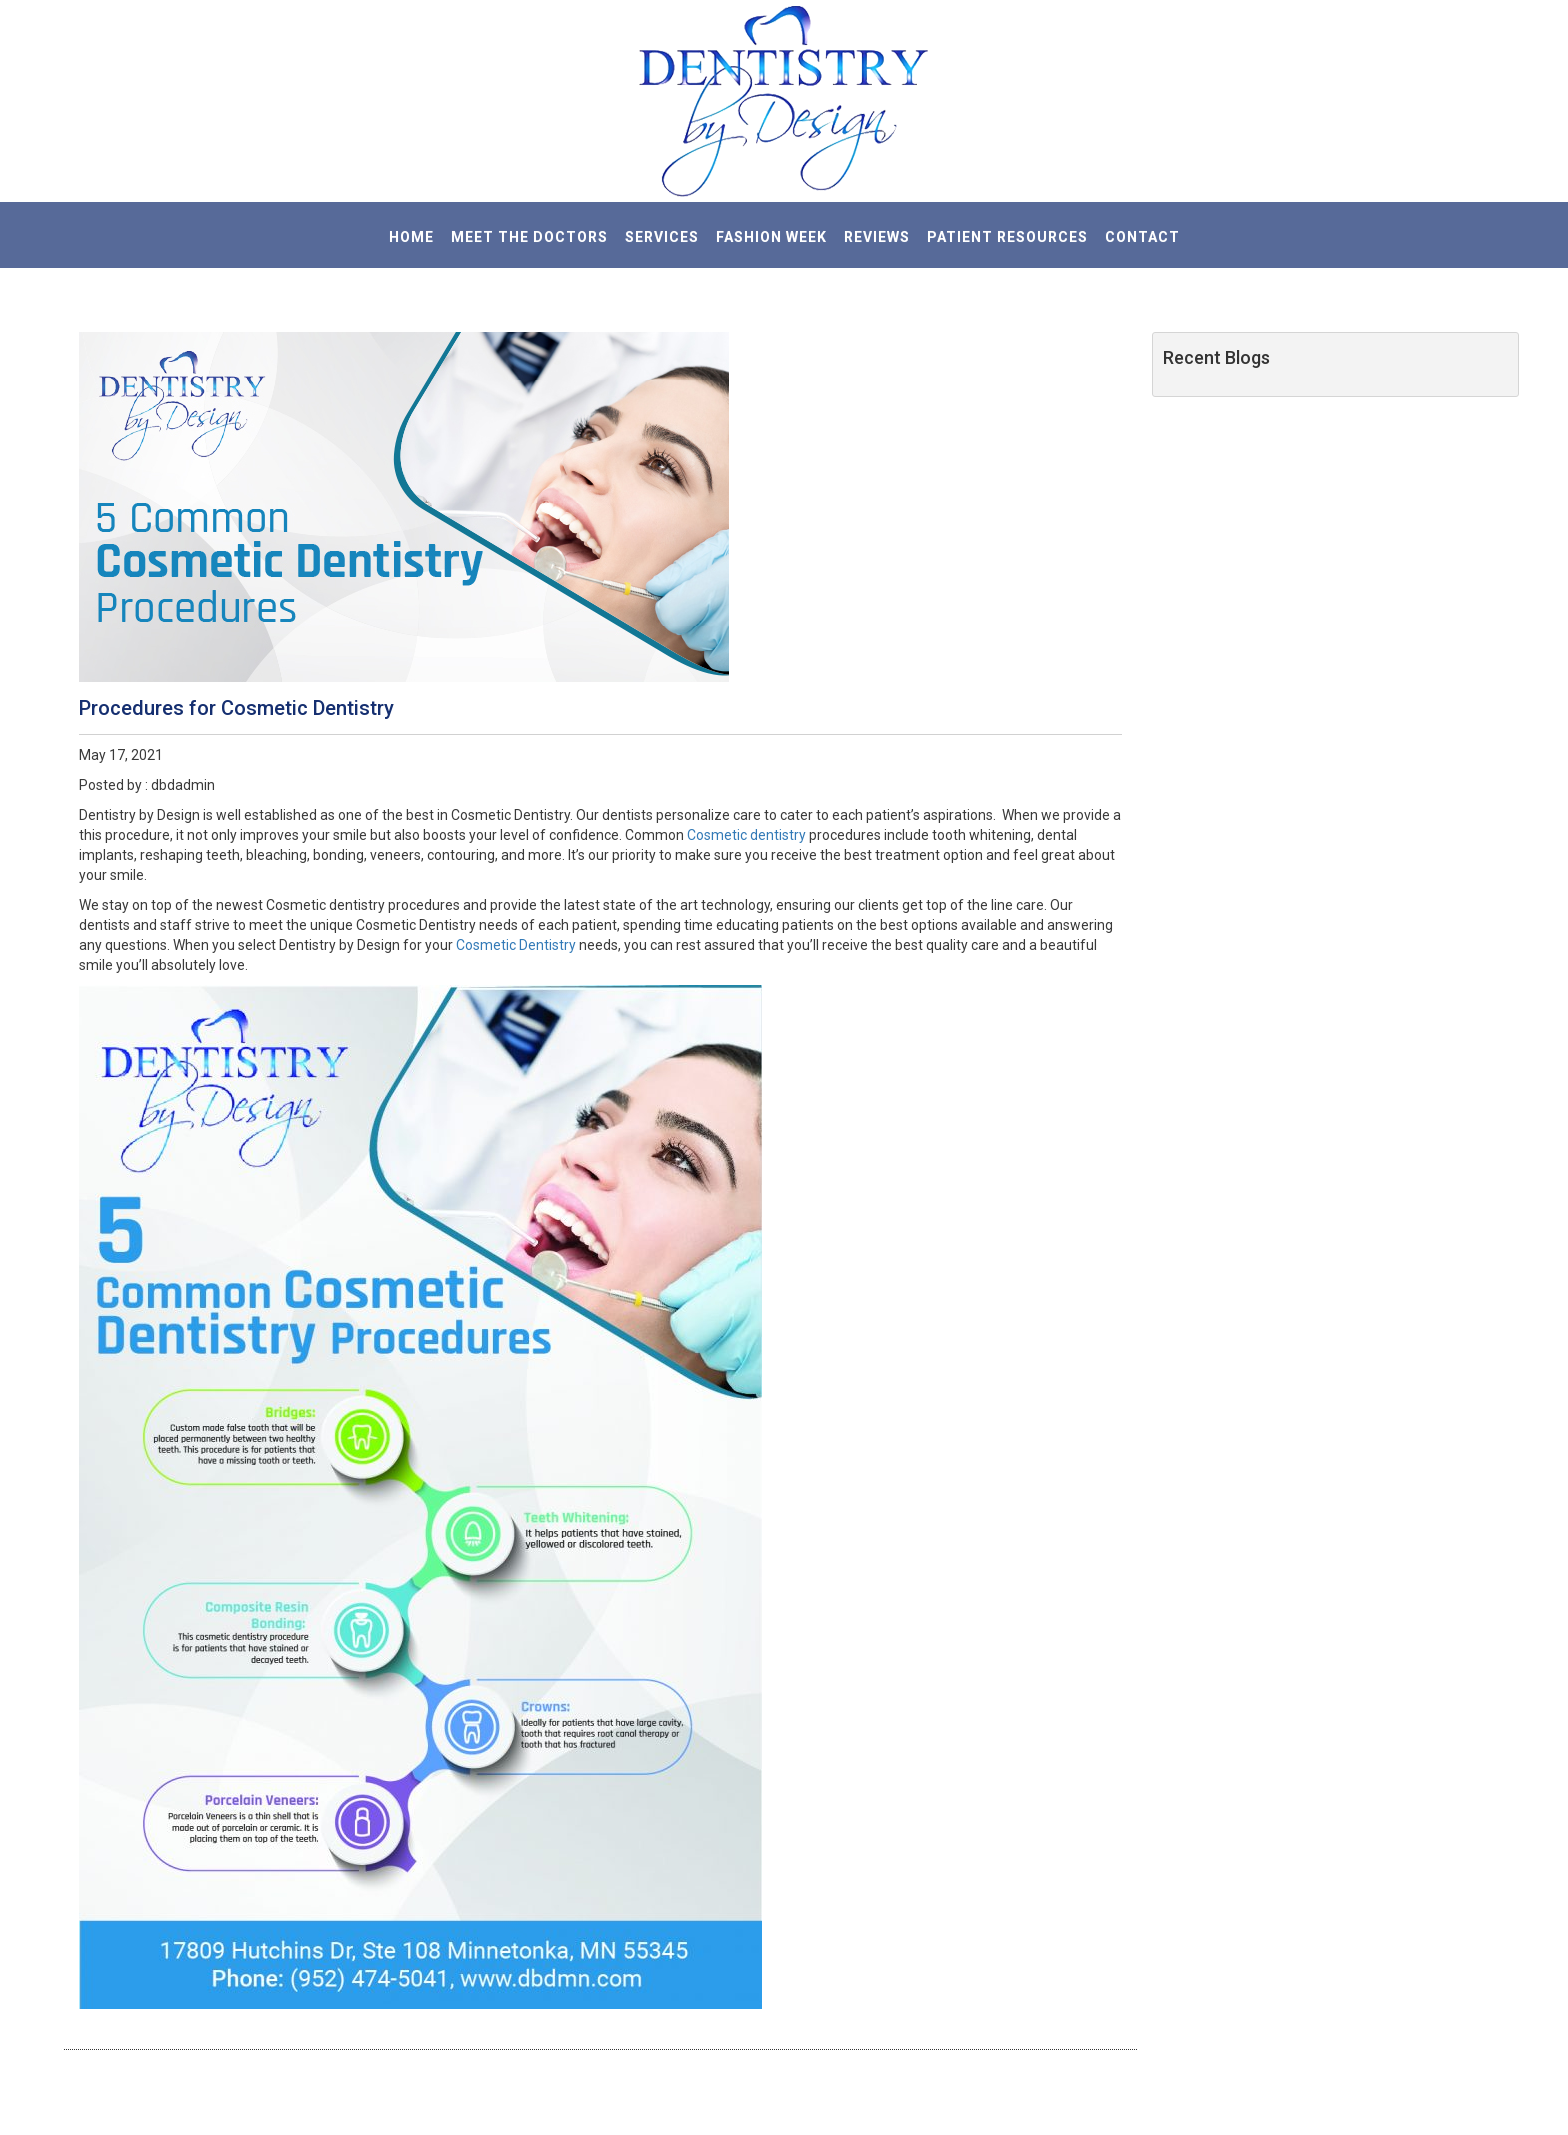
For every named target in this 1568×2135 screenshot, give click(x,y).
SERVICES (662, 237)
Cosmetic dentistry (746, 835)
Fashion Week (771, 237)
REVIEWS (877, 237)
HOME (411, 237)
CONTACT (1142, 237)
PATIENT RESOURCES (1007, 237)
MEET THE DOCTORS (529, 237)
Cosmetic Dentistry (516, 945)
